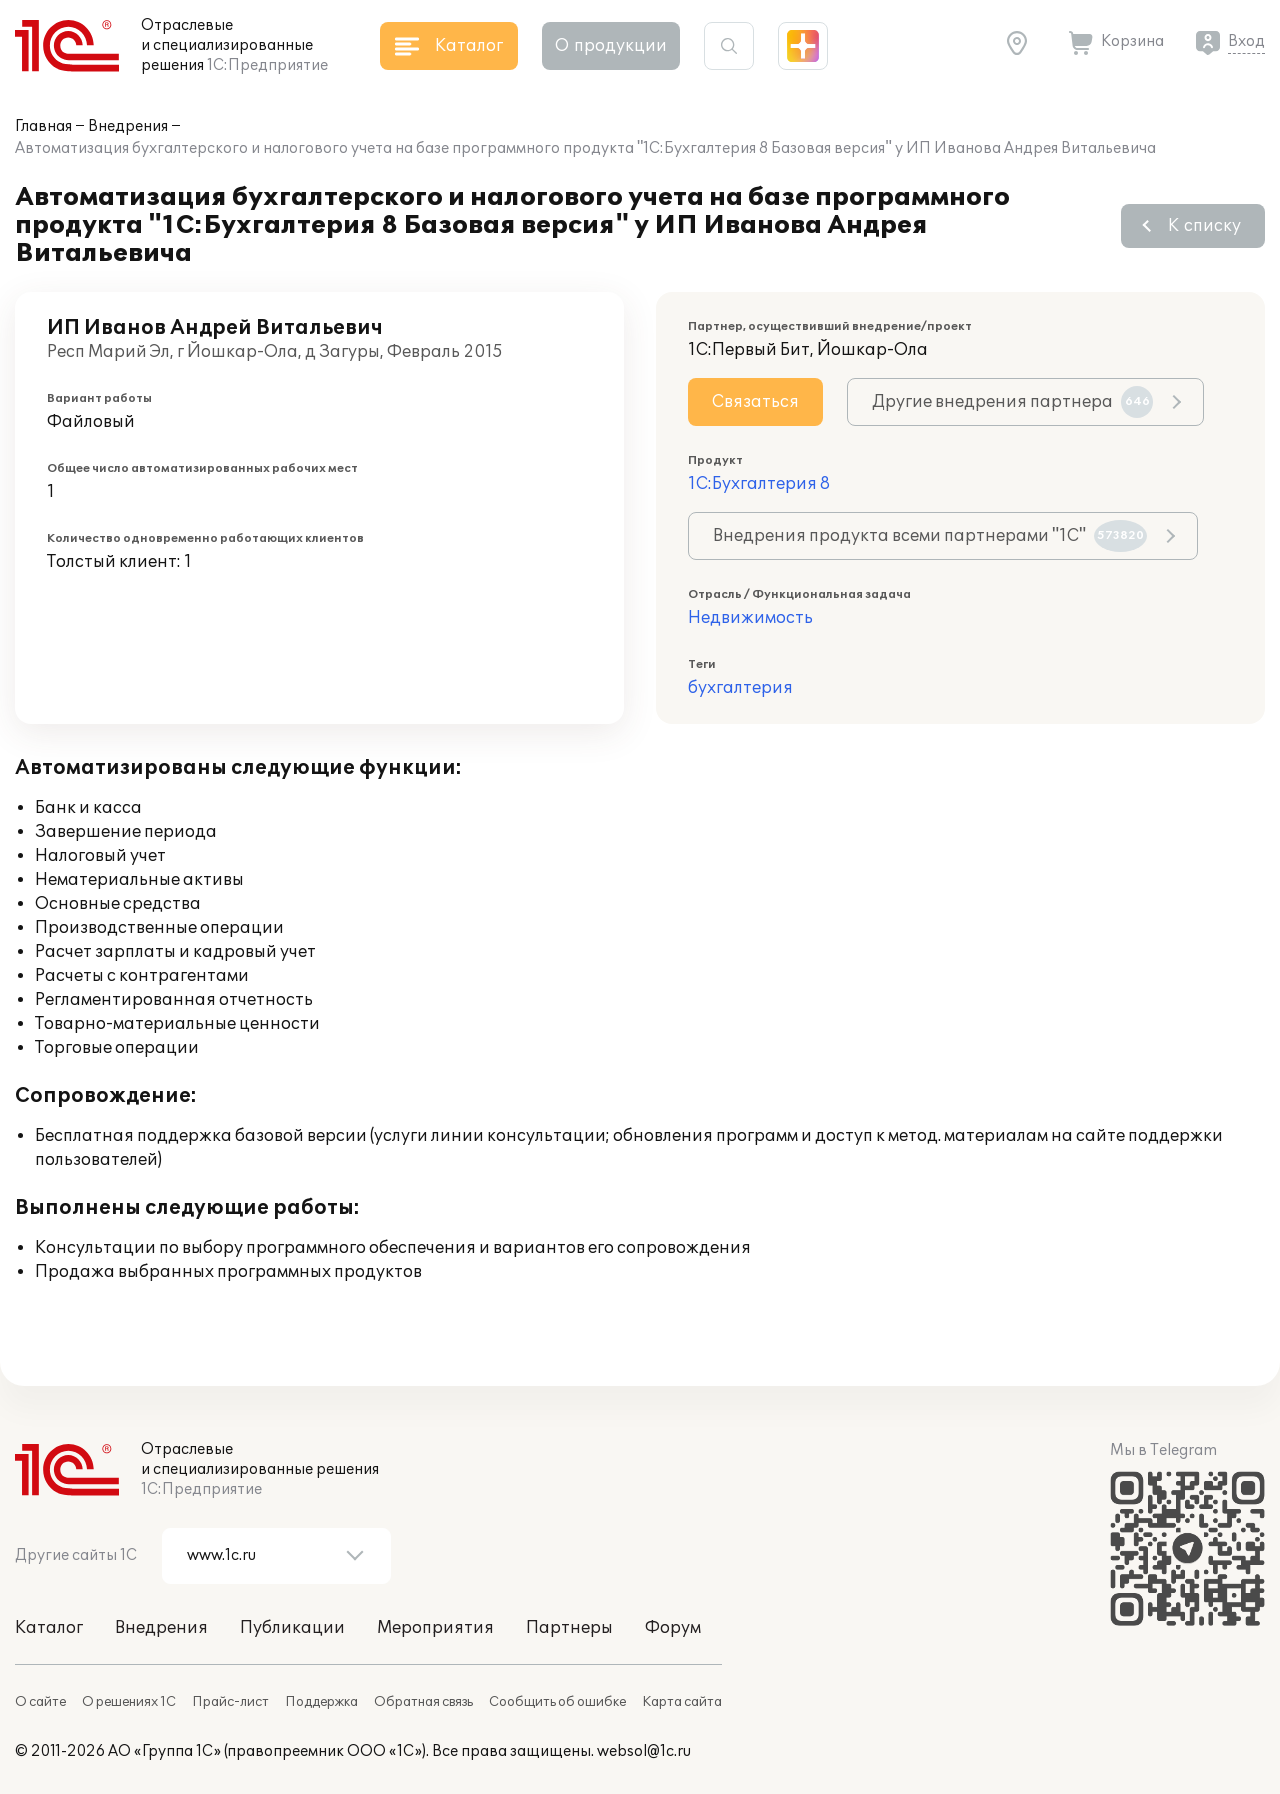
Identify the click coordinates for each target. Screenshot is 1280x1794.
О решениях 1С (129, 1702)
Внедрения (128, 126)
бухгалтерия (740, 688)
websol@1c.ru (644, 1751)
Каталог (49, 1628)
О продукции (611, 46)
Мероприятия (435, 1628)
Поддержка (321, 1702)
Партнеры (569, 1628)
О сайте (40, 1702)
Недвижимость (750, 618)
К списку (1204, 226)
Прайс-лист (230, 1702)
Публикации (292, 1628)
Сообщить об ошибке (557, 1702)
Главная (43, 126)
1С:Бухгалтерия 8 (759, 484)
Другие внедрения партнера (1012, 402)
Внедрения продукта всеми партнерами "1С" (930, 536)
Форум (673, 1628)
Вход (1246, 41)
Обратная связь (423, 1702)
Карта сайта (682, 1702)
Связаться (755, 402)
